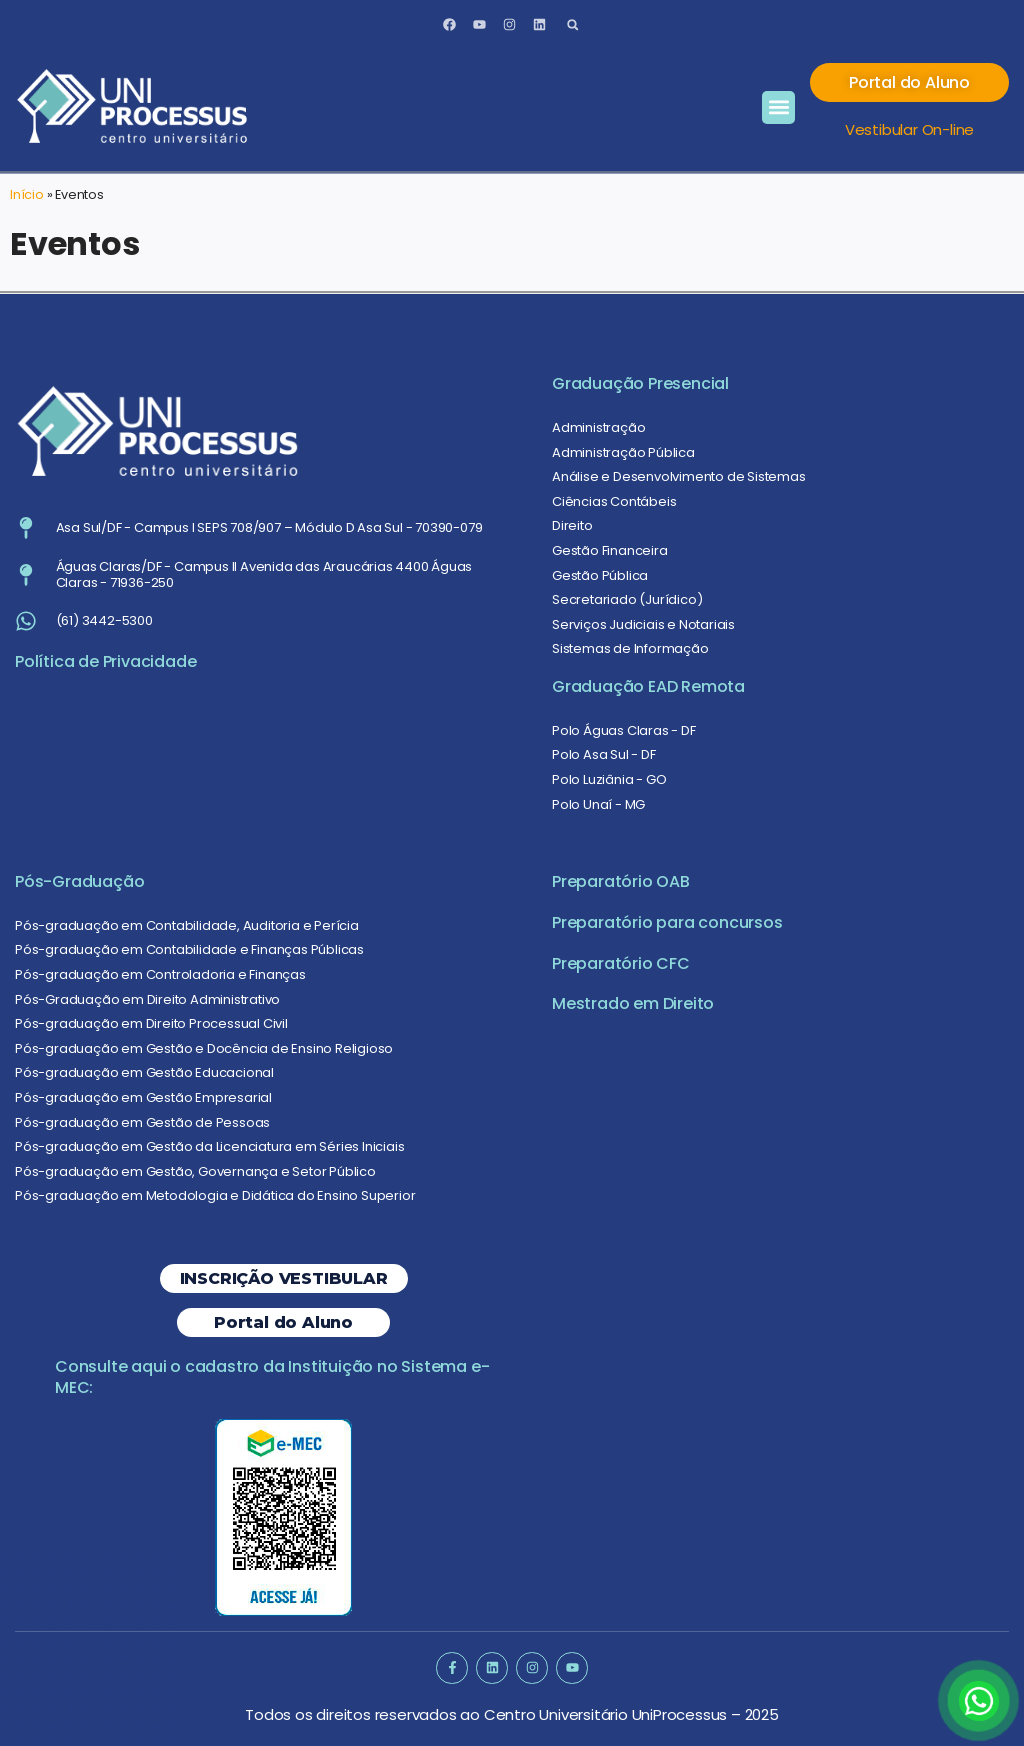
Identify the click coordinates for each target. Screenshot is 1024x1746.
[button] (572, 24)
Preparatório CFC (621, 963)
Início (27, 194)
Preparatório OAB (621, 881)
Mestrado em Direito (633, 1003)
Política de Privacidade (105, 661)
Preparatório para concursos (667, 922)
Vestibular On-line (909, 129)
